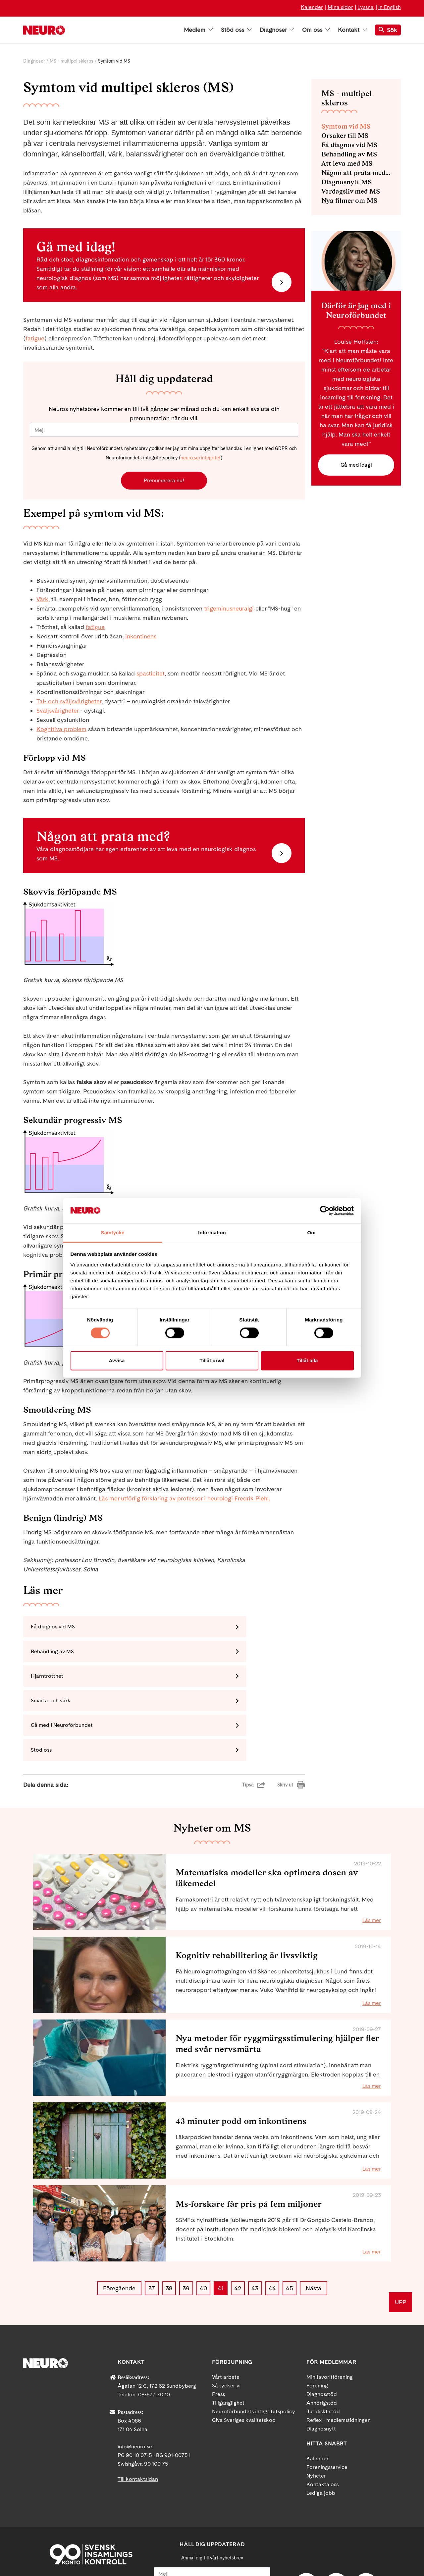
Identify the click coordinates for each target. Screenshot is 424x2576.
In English (389, 7)
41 (221, 2222)
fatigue (35, 338)
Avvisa (117, 1360)
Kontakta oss (322, 2418)
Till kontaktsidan (138, 2413)
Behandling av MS (197, 1629)
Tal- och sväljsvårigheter (68, 703)
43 (254, 2222)
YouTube (336, 2518)
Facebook (306, 2518)
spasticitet (150, 675)
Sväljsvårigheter (57, 712)
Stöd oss (236, 30)
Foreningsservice (326, 2401)
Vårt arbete (225, 2311)
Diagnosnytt (321, 2362)
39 (186, 2222)
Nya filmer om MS (349, 201)
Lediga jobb (320, 2427)
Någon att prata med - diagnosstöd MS (356, 173)
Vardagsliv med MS (350, 191)
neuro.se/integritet (201, 457)
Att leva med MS (346, 163)
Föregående (119, 2222)
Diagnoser (277, 30)
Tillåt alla (307, 1360)
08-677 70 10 (154, 2328)
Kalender (312, 7)
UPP (400, 2235)
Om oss (316, 30)
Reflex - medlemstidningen (338, 2354)
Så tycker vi (226, 2319)
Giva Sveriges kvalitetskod (244, 2354)
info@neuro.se (135, 2380)
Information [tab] (212, 1232)
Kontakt (352, 30)
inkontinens (140, 638)
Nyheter (316, 2409)
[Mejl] (164, 430)
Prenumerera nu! (164, 481)
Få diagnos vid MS (56, 1629)
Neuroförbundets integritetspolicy (253, 2345)
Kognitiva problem (61, 731)
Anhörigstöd (321, 2336)
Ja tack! (212, 2556)
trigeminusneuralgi (229, 610)
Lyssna (365, 7)
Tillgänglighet (228, 2336)
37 (151, 2222)
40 (203, 2222)
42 (237, 2222)
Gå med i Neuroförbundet (65, 1682)
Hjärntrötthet (50, 1656)
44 (272, 2222)
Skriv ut (285, 1718)
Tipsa (248, 1718)
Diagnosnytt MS (346, 182)
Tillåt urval (212, 1360)
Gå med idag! (356, 465)
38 (169, 2222)
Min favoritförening (329, 2311)
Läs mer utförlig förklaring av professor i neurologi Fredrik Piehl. (184, 1500)
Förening (317, 2319)
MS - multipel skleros (71, 61)
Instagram (366, 2518)
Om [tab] (311, 1232)
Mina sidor (340, 7)
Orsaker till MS (344, 136)
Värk (42, 601)
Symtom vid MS (345, 126)
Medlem (198, 30)
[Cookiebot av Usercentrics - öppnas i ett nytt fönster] (325, 1211)
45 (289, 2222)
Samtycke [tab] (113, 1232)
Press (218, 2328)
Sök (388, 30)
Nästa (313, 2222)
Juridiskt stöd (323, 2345)
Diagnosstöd (321, 2328)
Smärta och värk (196, 1656)
